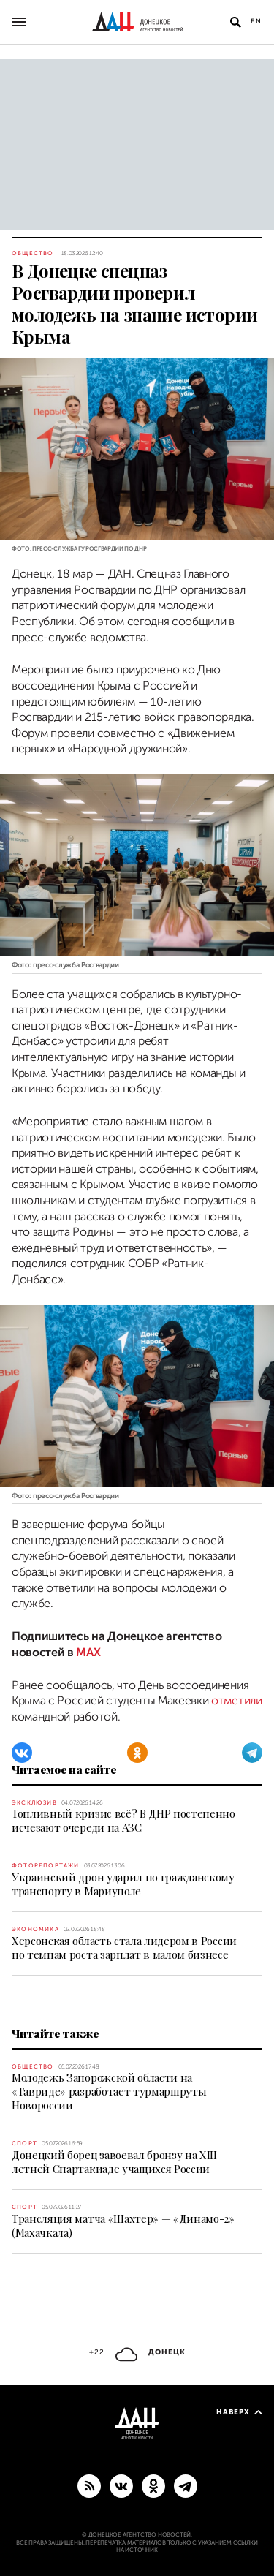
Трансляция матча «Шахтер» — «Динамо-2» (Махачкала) (123, 2225)
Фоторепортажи (46, 1865)
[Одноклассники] (137, 1752)
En (256, 21)
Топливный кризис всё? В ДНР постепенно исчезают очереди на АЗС (123, 1820)
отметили (236, 1700)
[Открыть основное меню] (19, 22)
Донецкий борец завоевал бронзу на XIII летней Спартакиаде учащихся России (114, 2162)
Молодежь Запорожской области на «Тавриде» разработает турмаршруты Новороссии (109, 2091)
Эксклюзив (34, 1802)
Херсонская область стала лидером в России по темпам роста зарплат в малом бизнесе (124, 1947)
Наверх (239, 2412)
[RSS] (89, 2485)
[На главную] (137, 22)
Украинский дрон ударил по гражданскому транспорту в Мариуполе (123, 1884)
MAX (88, 1652)
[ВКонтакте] (22, 1752)
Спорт (24, 2143)
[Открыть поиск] (235, 22)
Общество (33, 253)
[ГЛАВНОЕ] (185, 2485)
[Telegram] (252, 1752)
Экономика (35, 1929)
